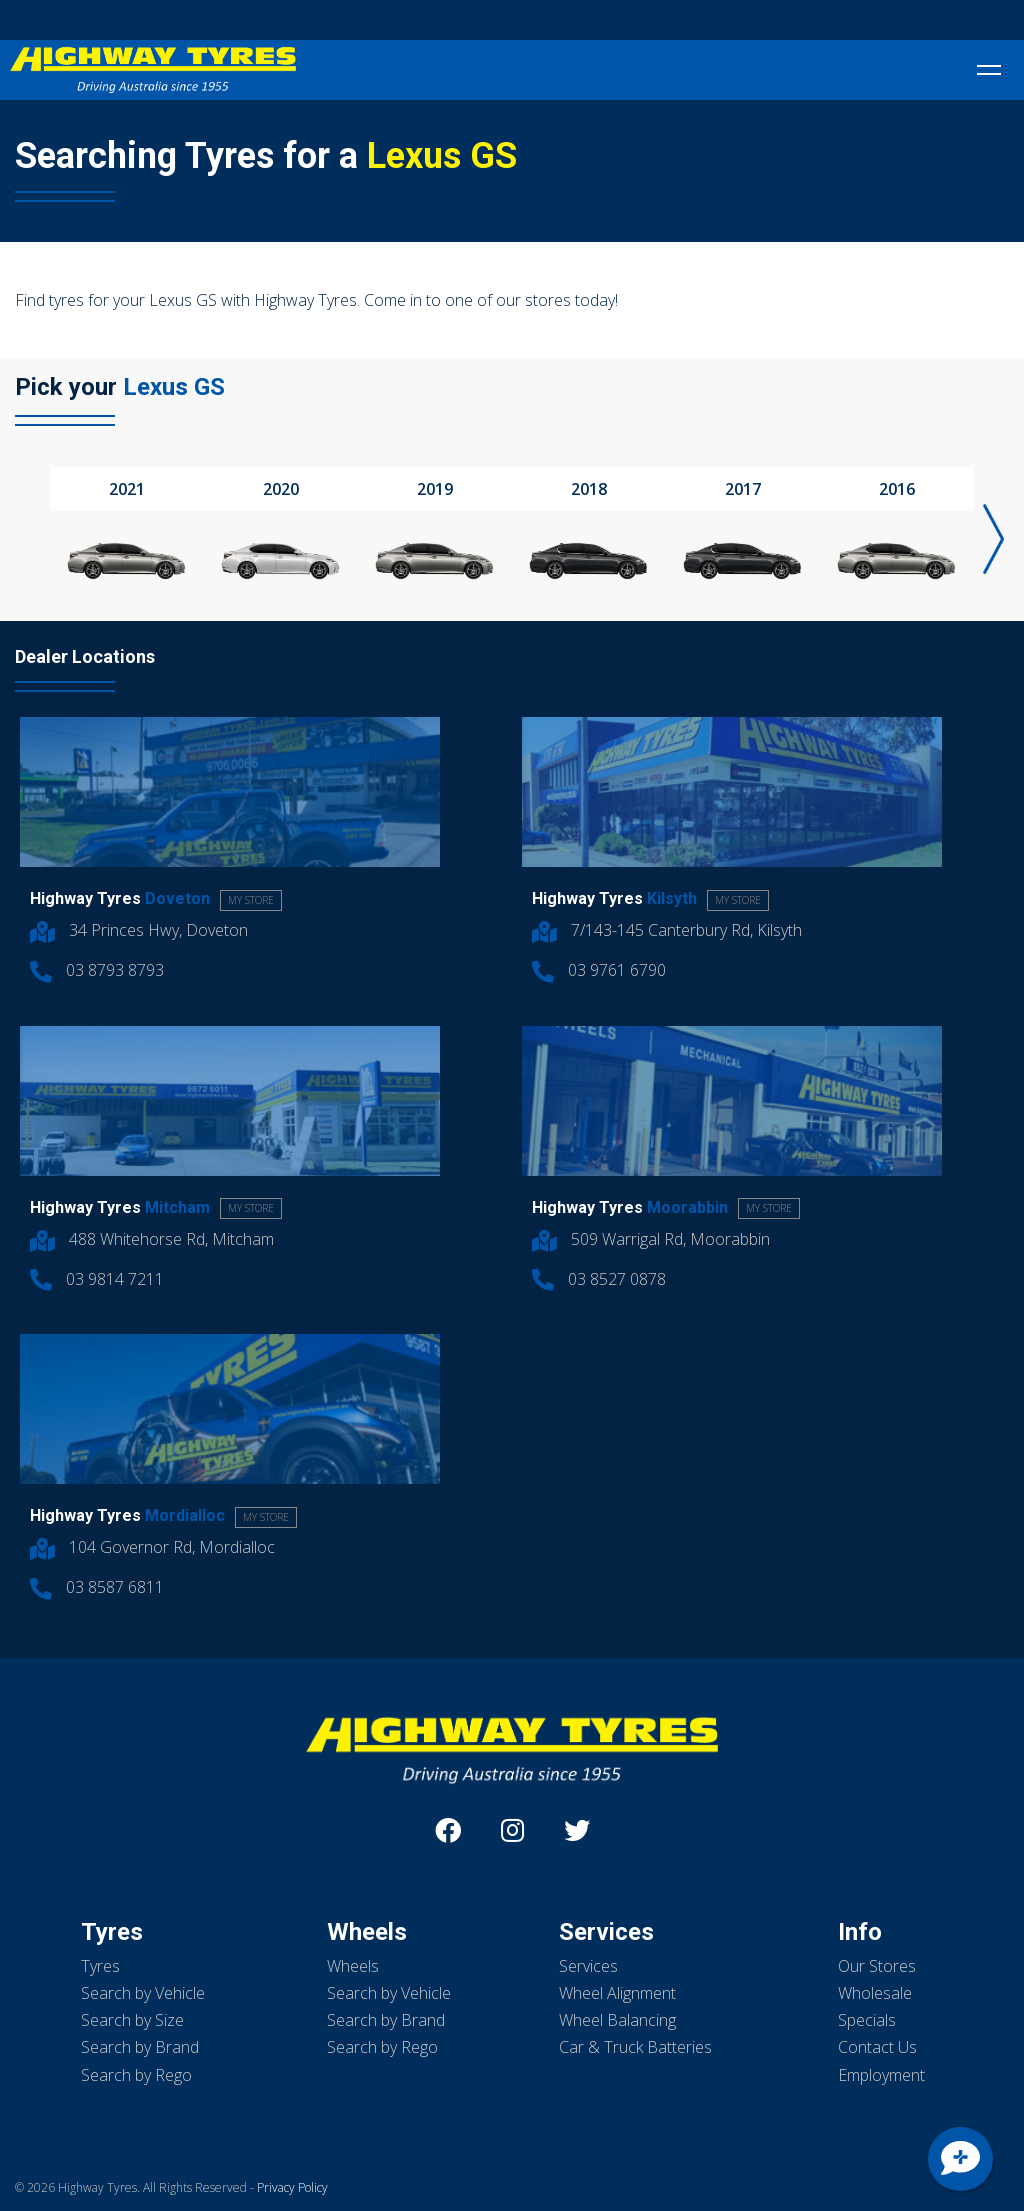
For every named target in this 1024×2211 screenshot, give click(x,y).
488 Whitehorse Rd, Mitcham (152, 1239)
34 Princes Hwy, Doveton (139, 930)
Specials (867, 2020)
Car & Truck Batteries (635, 2047)
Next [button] (994, 539)
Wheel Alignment (617, 1993)
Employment (881, 2075)
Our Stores (877, 1966)
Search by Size (132, 2020)
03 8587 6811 (97, 1587)
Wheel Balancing (617, 2020)
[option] (127, 528)
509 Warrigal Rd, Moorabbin (651, 1239)
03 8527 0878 (599, 1279)
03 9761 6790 (599, 970)
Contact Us (877, 2047)
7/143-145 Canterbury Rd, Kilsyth (667, 930)
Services (588, 1966)
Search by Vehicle (143, 1993)
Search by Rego (136, 2075)
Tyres (100, 1966)
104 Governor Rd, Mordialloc (152, 1547)
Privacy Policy (292, 2187)
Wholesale (875, 1993)
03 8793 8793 (97, 970)
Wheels (353, 1966)
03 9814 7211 (97, 1279)
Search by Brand (140, 2047)
